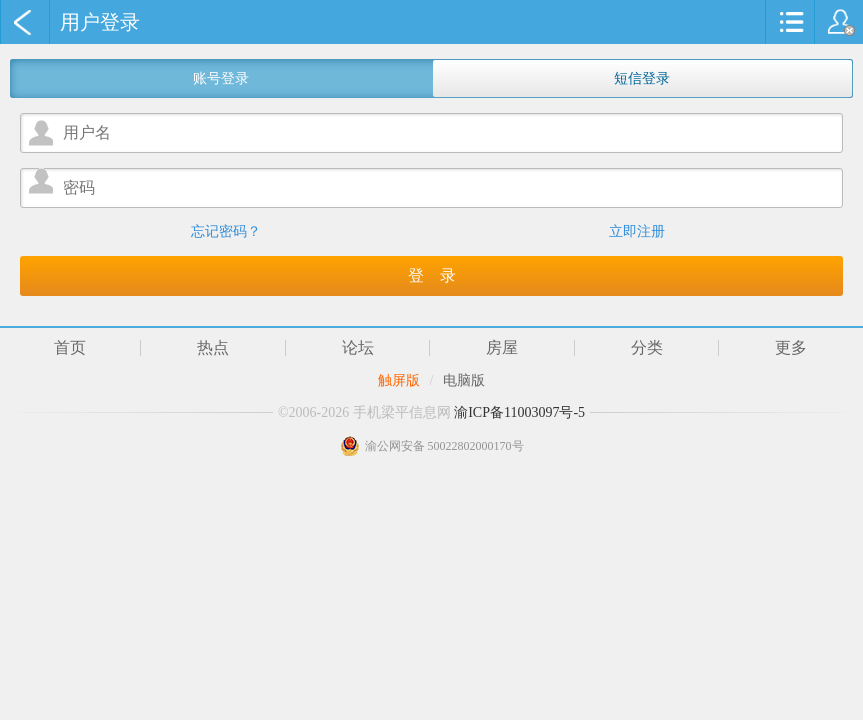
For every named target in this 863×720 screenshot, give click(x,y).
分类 (647, 348)
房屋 (502, 348)
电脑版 (464, 380)
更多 (791, 348)
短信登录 (642, 78)
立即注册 (637, 231)
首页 (70, 348)
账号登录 (221, 78)
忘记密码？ (226, 231)
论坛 (358, 348)
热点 (213, 348)
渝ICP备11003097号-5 (519, 412)
